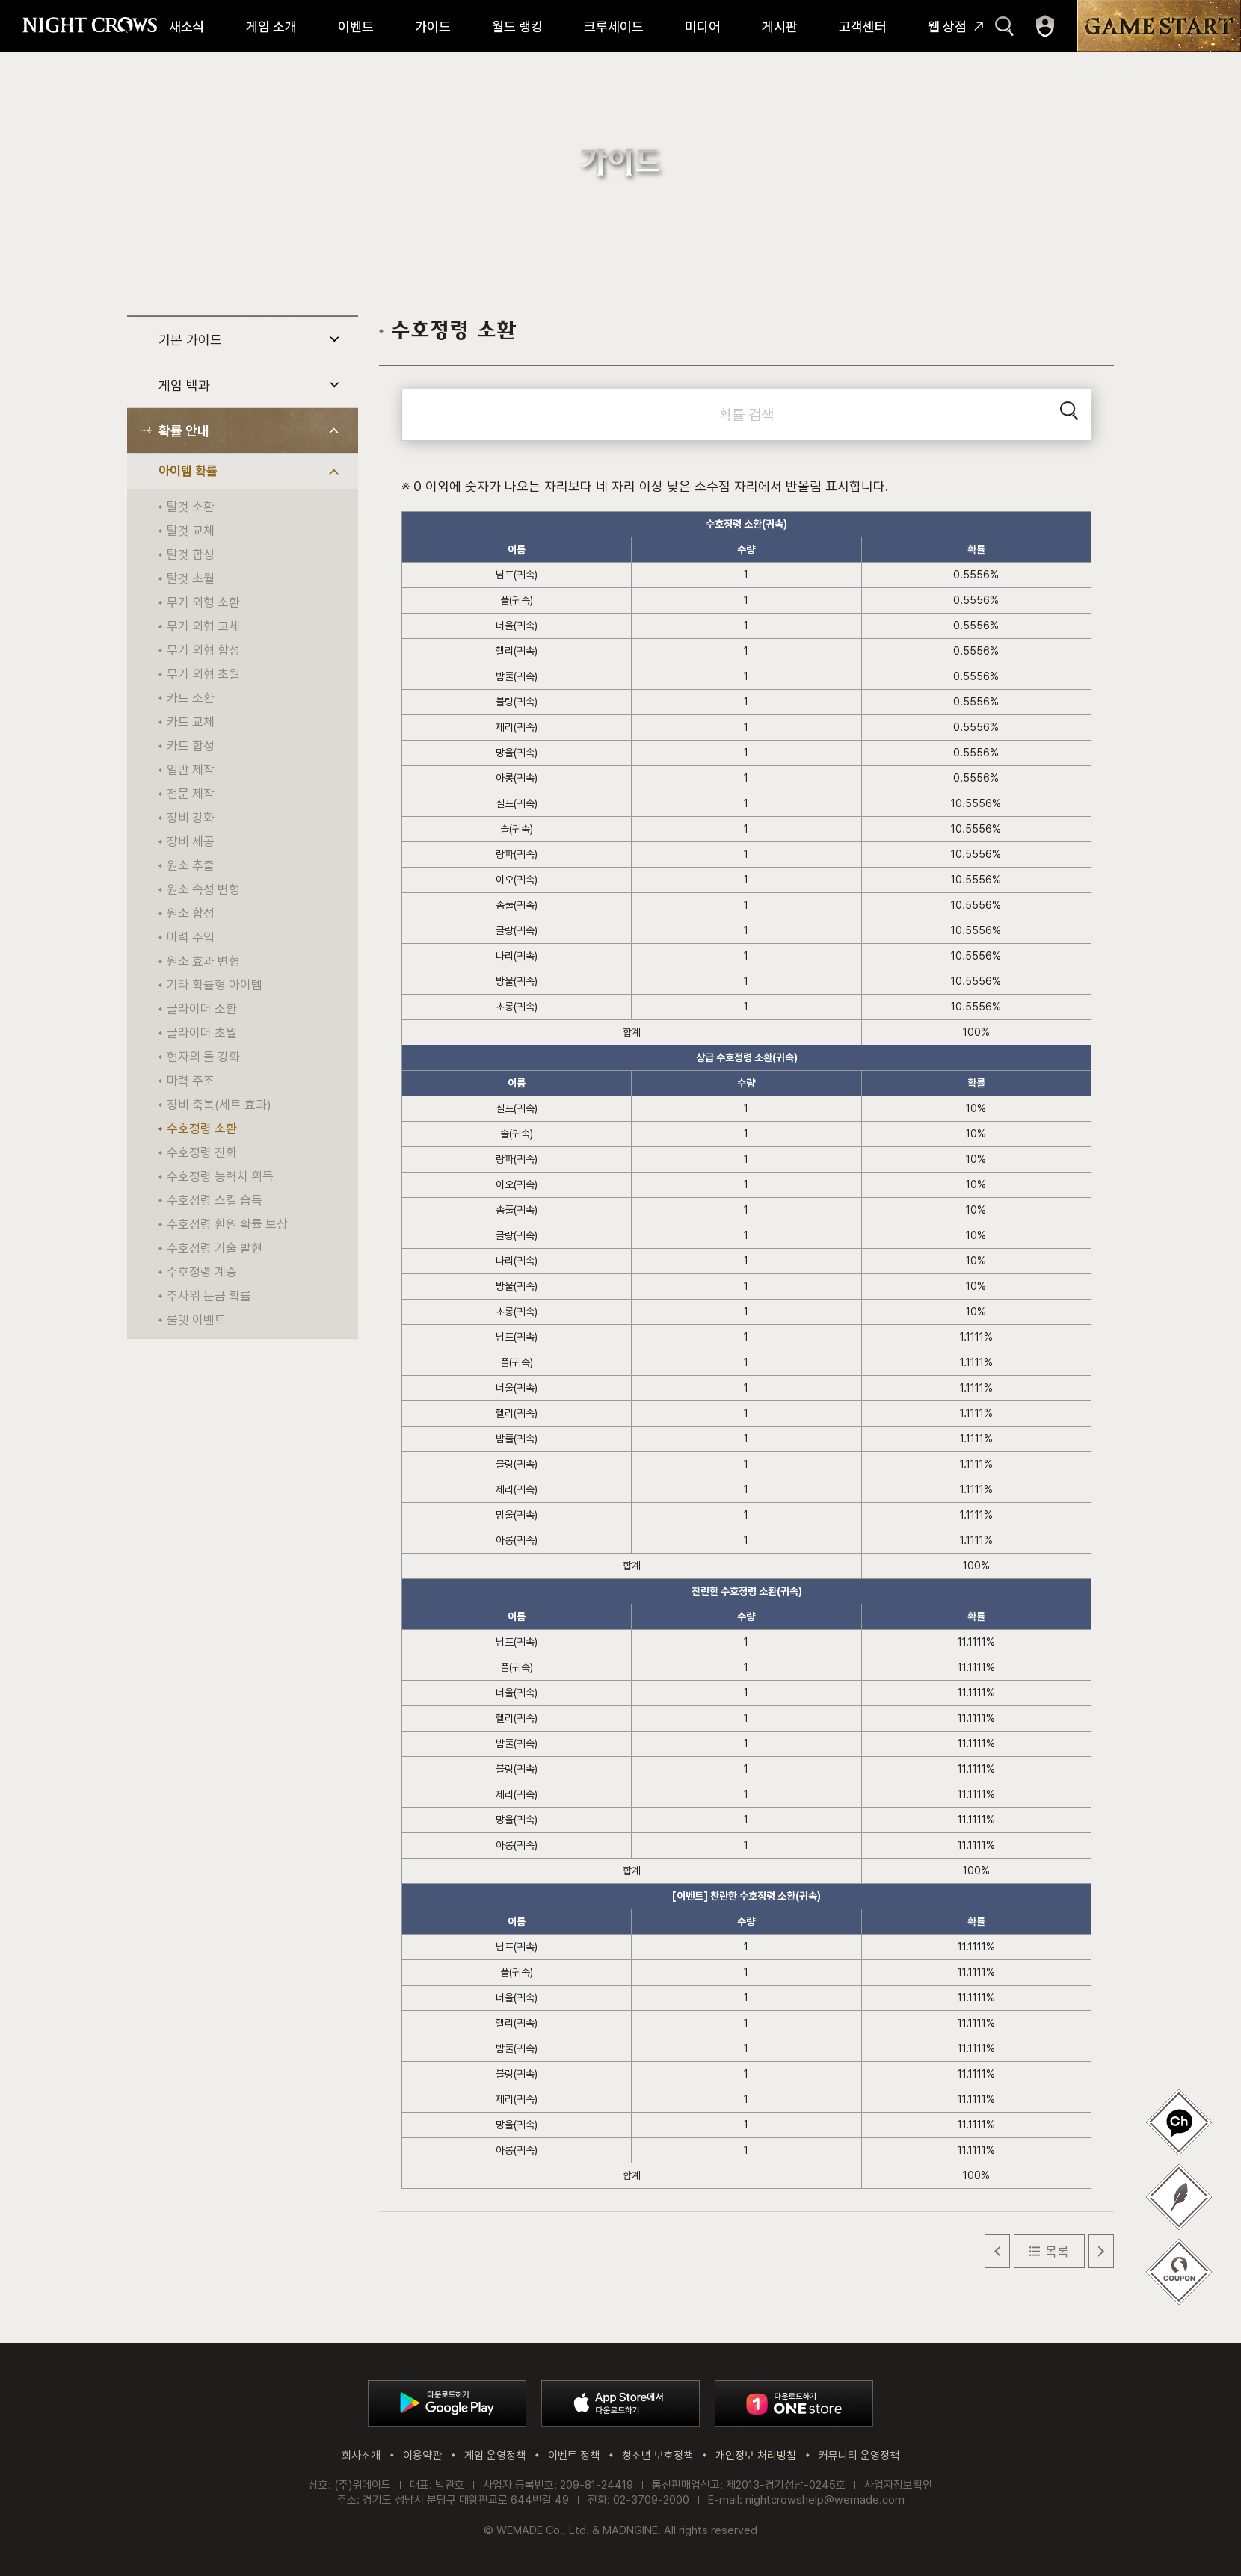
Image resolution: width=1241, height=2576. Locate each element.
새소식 (187, 26)
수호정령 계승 (202, 1271)
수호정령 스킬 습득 (214, 1200)
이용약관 (422, 2455)
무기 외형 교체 (203, 626)
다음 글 (1101, 2251)
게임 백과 (184, 385)
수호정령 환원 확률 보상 (227, 1224)
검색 (1004, 26)
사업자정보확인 (898, 2485)
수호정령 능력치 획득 (220, 1176)
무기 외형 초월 (203, 674)
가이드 (433, 26)
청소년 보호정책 (657, 2455)
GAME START (1159, 26)
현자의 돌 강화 (203, 1056)
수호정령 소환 (202, 1128)
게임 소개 (271, 26)
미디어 (703, 26)
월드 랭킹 (517, 26)
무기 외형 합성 (203, 650)
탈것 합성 (191, 554)
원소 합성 (191, 913)
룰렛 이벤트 (196, 1319)
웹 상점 (947, 26)
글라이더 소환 (202, 1008)
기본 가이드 (190, 340)
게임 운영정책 (495, 2455)
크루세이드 (614, 26)
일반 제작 (191, 769)
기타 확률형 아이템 (214, 984)
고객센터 (863, 26)
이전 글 (997, 2251)
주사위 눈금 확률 (209, 1295)
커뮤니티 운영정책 (859, 2455)
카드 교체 (191, 721)
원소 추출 (191, 865)
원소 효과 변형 (203, 961)
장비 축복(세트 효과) (219, 1104)
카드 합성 (191, 745)
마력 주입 (191, 937)
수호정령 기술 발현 (214, 1248)
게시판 (780, 26)
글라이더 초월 (202, 1032)
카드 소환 (191, 698)
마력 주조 (191, 1080)
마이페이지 (1045, 26)
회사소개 (361, 2455)
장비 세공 (191, 841)
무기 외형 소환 (203, 602)
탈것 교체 (191, 530)
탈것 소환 (191, 506)
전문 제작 (191, 793)
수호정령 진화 (202, 1152)
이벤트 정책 (574, 2455)
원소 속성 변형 (203, 889)
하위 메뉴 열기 (334, 339)
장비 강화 (191, 817)
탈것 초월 (191, 578)
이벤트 (356, 26)
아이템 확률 (188, 470)
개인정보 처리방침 (755, 2455)
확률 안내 (183, 431)
